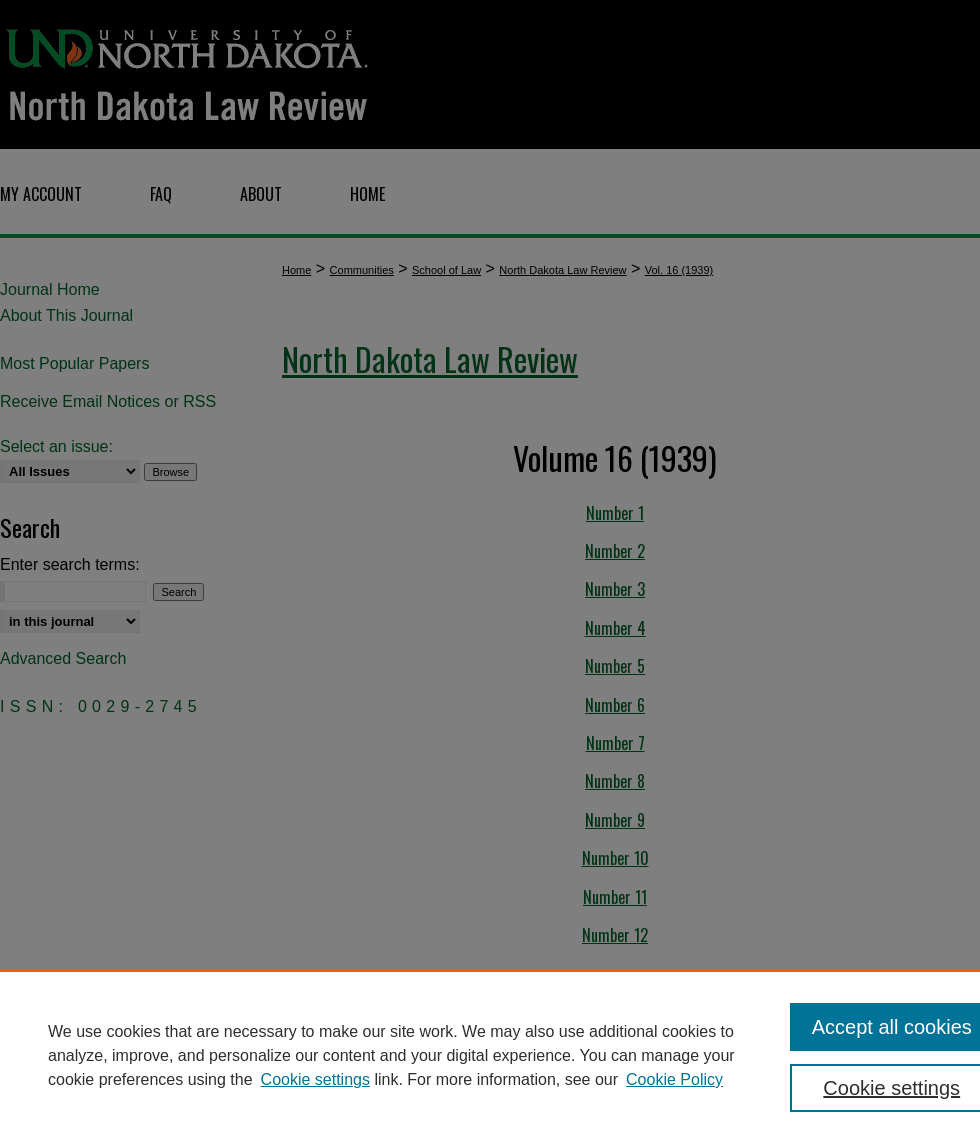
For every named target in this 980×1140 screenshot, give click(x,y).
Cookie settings (315, 1079)
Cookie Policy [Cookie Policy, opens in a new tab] (674, 1079)
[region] (490, 1055)
